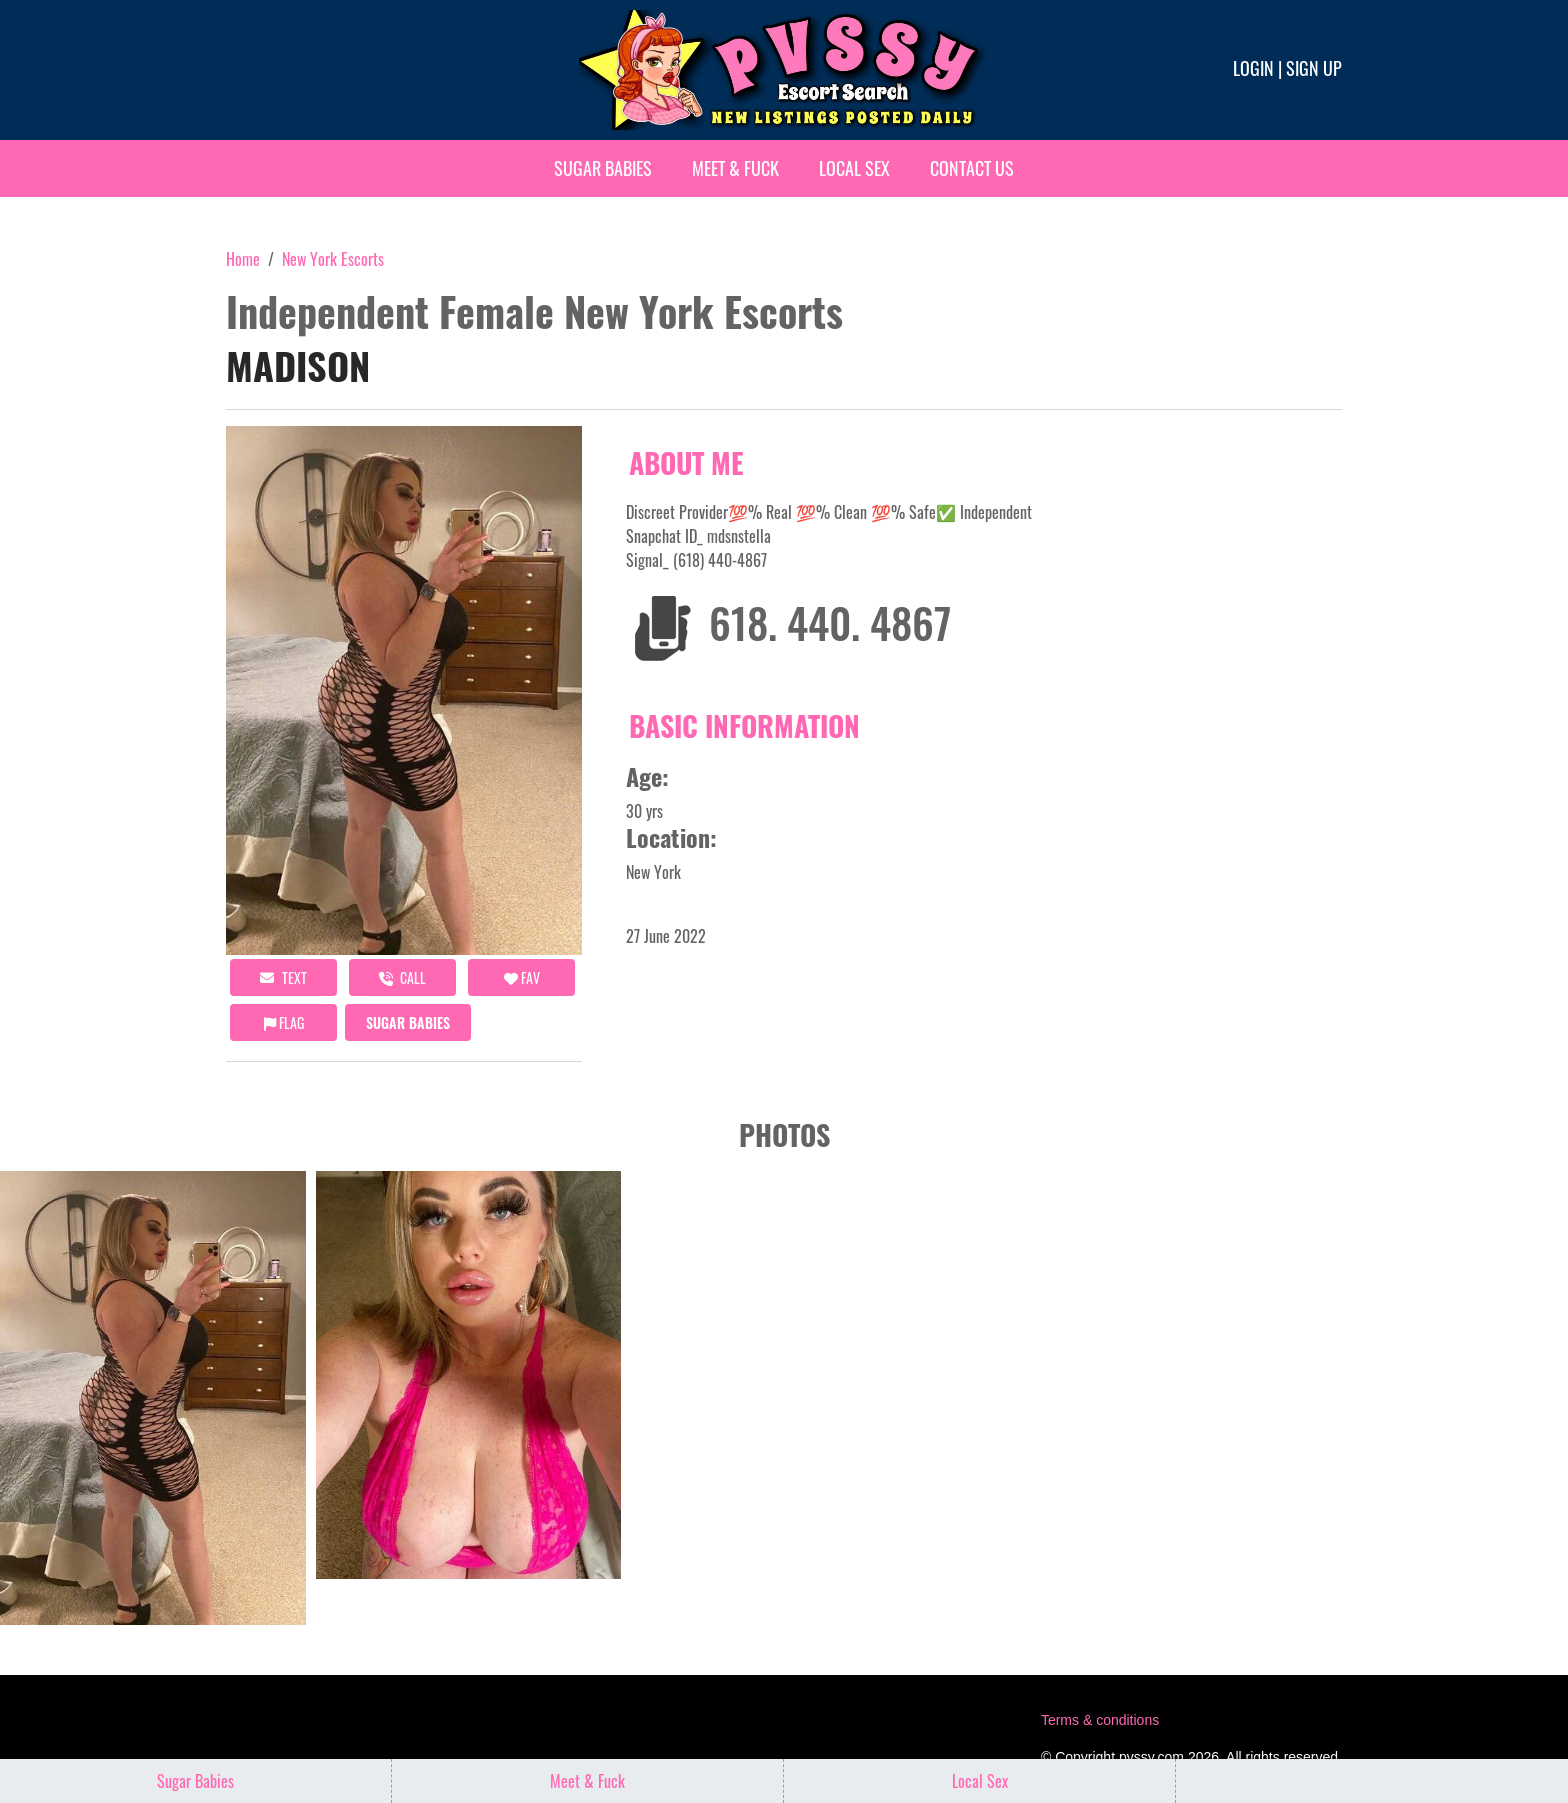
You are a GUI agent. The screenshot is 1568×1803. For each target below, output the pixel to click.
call (402, 977)
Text (283, 977)
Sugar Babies (603, 168)
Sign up (1314, 68)
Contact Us (972, 168)
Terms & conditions (1100, 1720)
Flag (284, 1022)
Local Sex (854, 168)
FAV (522, 977)
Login (1253, 68)
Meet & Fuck (735, 168)
